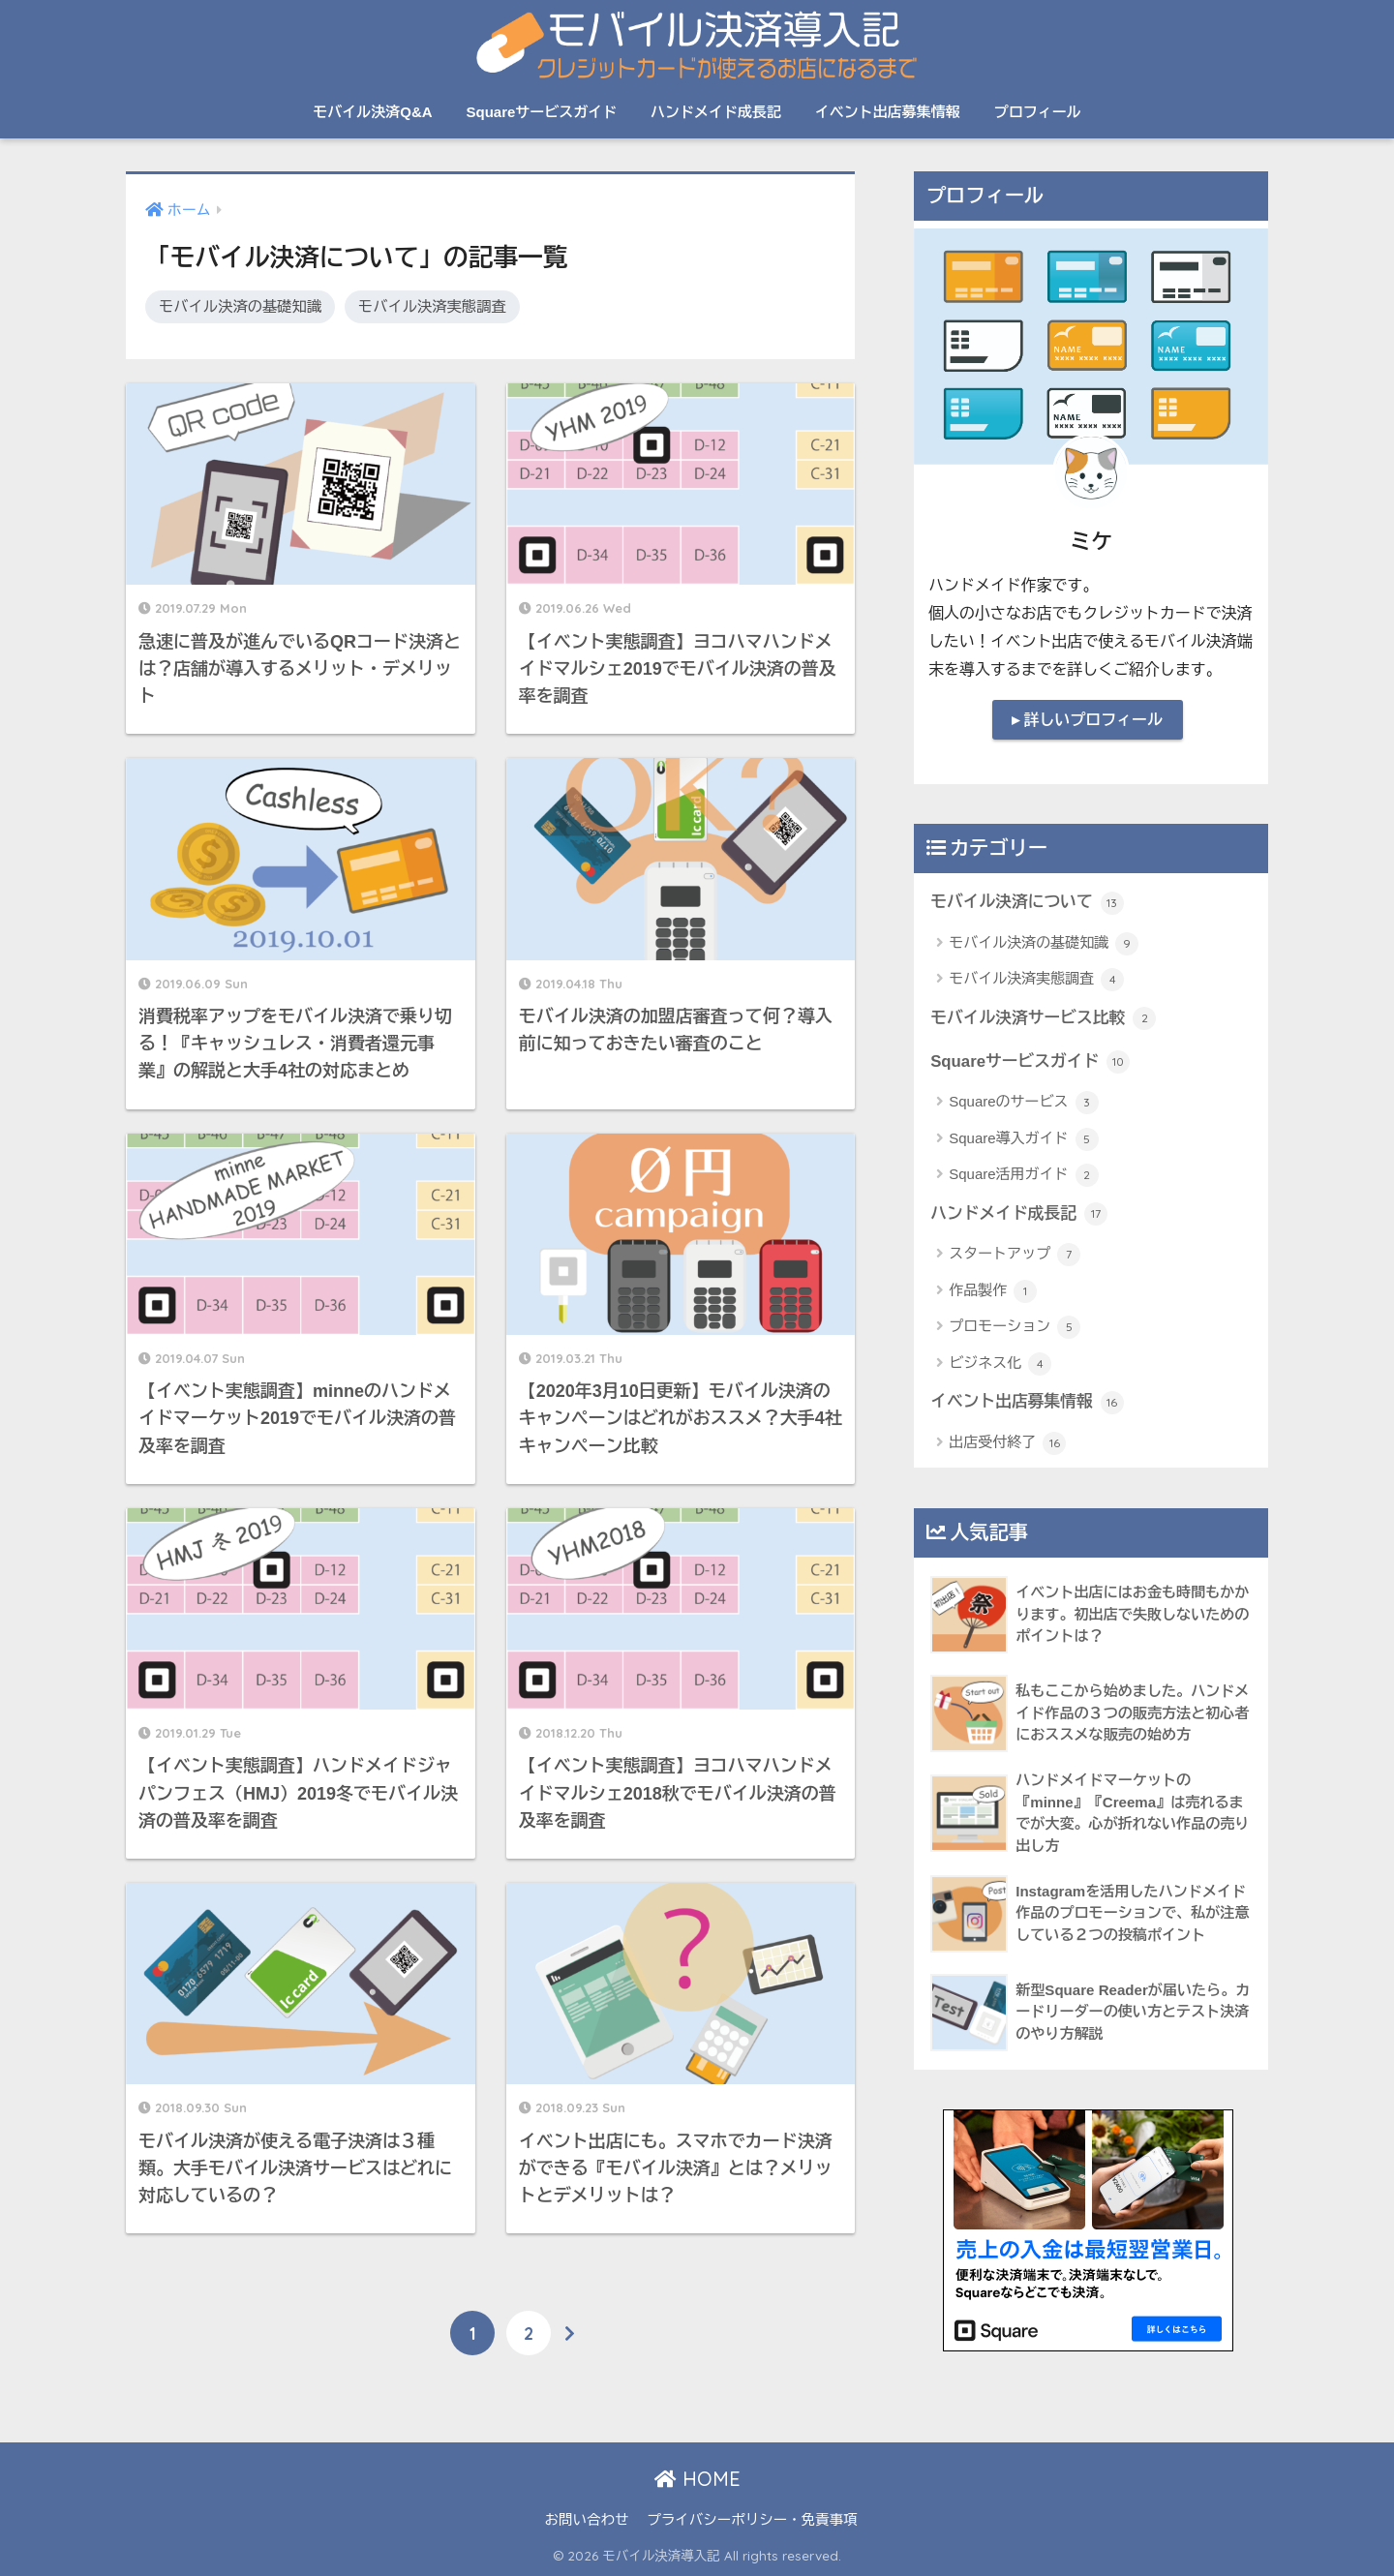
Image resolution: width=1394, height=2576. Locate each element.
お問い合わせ (586, 2520)
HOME (697, 2479)
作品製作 (993, 1291)
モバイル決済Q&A (372, 112)
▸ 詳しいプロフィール (1087, 720)
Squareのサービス (1024, 1102)
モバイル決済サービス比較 (1043, 1018)
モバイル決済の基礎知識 (240, 306)
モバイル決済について (1026, 903)
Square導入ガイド (1024, 1139)
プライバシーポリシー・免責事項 (752, 2520)
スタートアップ (1014, 1254)
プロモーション (1014, 1327)
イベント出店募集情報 (887, 112)
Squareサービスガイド (541, 112)
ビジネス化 (1000, 1364)
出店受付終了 (1007, 1443)
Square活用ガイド (1024, 1175)
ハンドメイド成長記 (716, 112)
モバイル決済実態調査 (433, 306)
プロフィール (1037, 112)
